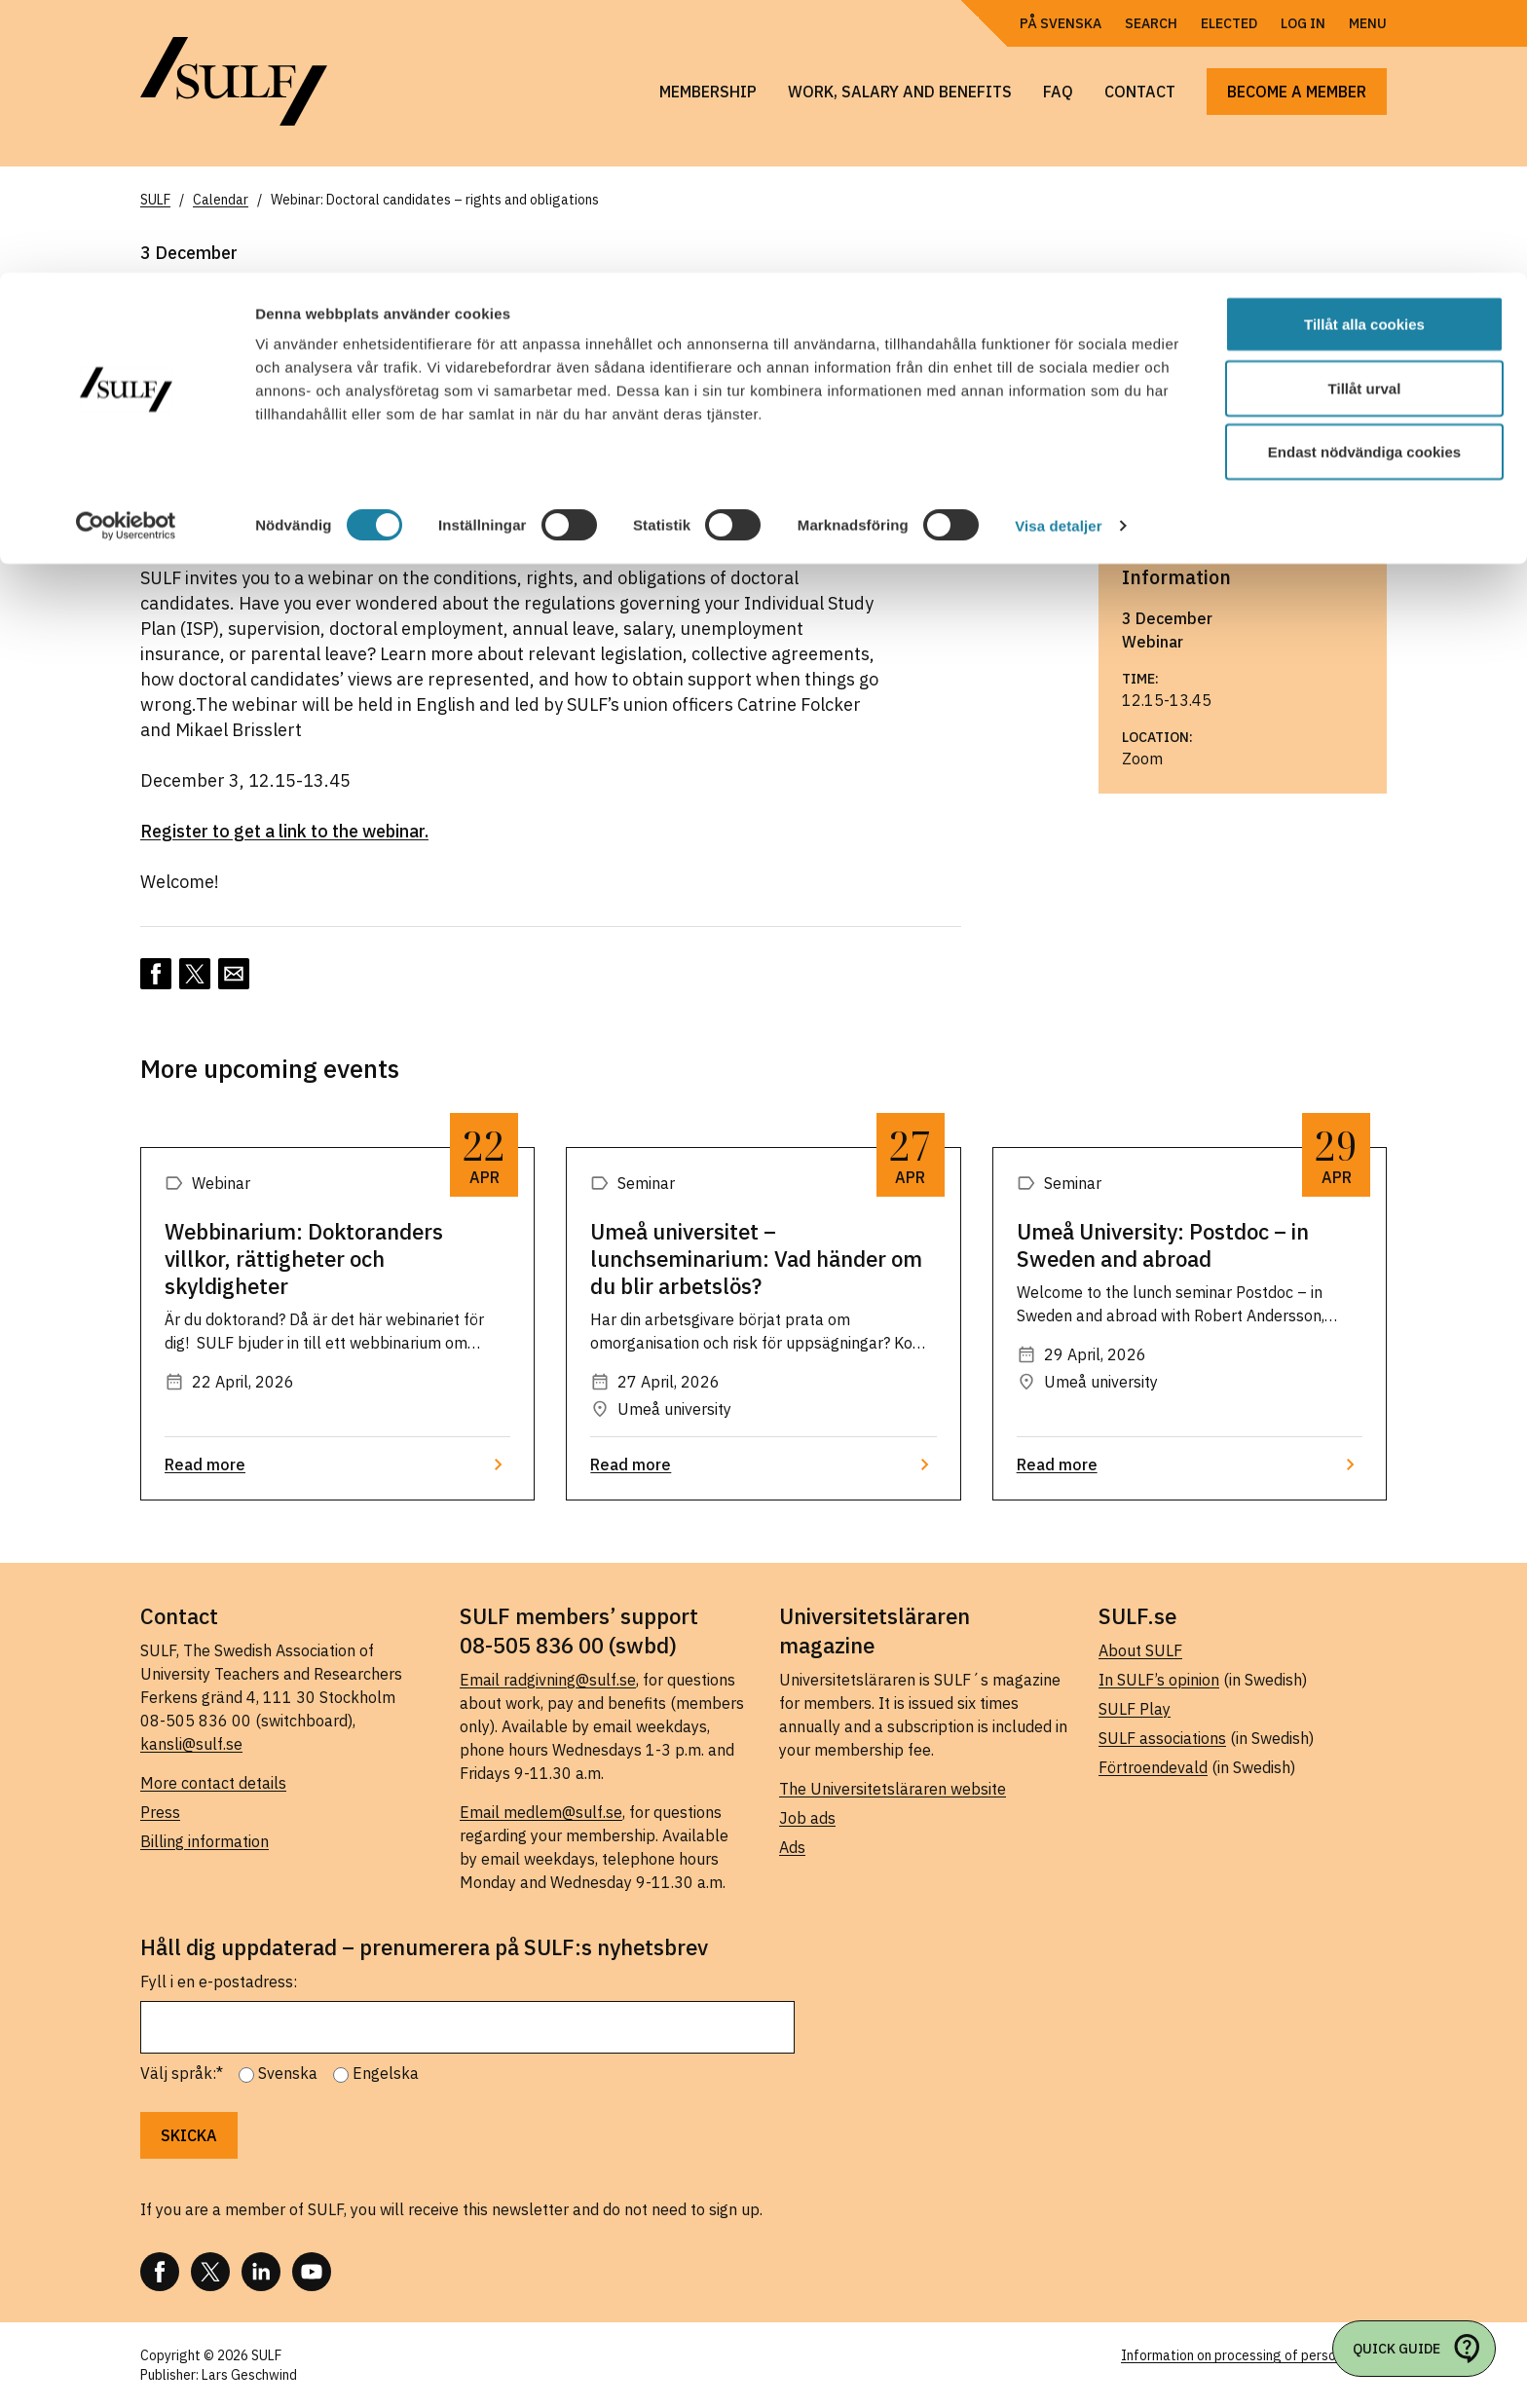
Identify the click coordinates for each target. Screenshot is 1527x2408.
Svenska (287, 2073)
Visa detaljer (1058, 252)
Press (160, 1812)
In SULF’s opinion (1159, 1679)
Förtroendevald (1153, 1767)
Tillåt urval (1364, 115)
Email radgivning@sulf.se (548, 1679)
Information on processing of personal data (1254, 2355)
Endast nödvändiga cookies (1364, 178)
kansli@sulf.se (191, 1744)
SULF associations (1162, 1738)
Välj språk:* (181, 2073)
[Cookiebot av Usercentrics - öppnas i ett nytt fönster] (126, 253)
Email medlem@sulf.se (541, 1812)
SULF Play (1135, 1709)
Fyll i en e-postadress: (218, 1981)
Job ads (807, 1818)
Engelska (386, 2073)
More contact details (213, 1783)
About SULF (1140, 1650)
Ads (792, 1847)
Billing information (204, 1841)
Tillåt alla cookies (1364, 51)
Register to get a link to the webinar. (284, 831)
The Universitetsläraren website (892, 1788)
